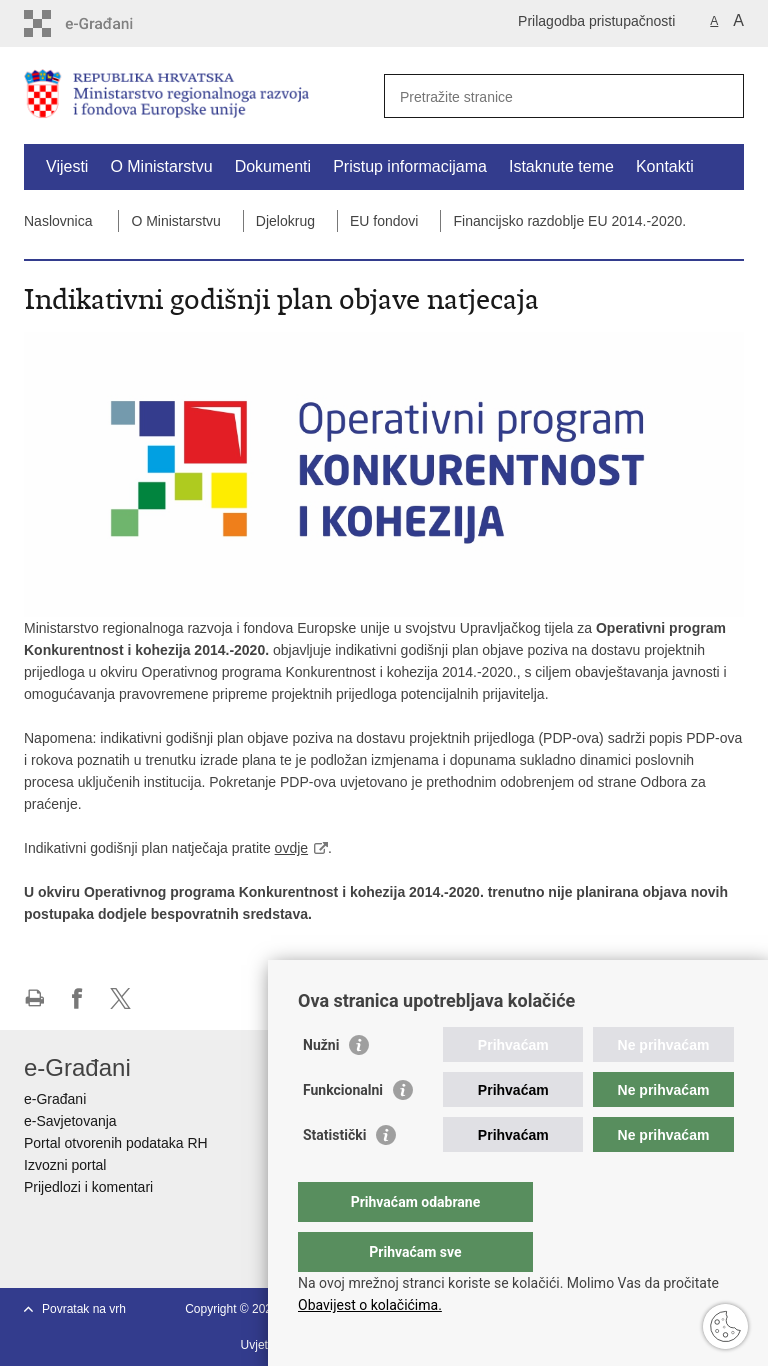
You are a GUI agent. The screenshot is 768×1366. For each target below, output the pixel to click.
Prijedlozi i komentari (88, 1187)
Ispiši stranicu (34, 998)
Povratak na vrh (84, 1309)
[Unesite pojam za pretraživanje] (542, 96)
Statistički (334, 1175)
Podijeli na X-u (120, 998)
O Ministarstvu (161, 166)
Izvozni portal (65, 1165)
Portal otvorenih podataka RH (116, 1143)
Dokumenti (273, 166)
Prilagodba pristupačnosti (596, 21)
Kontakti (665, 166)
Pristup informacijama (410, 166)
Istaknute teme (561, 166)
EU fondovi (384, 221)
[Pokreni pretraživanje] (721, 96)
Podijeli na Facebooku (77, 998)
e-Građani (55, 1099)
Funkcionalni (343, 1130)
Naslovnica (58, 221)
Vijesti (67, 166)
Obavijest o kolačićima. (370, 1305)
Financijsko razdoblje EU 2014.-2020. (569, 221)
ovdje (291, 848)
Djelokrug (285, 221)
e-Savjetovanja (70, 1121)
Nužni (321, 1085)
